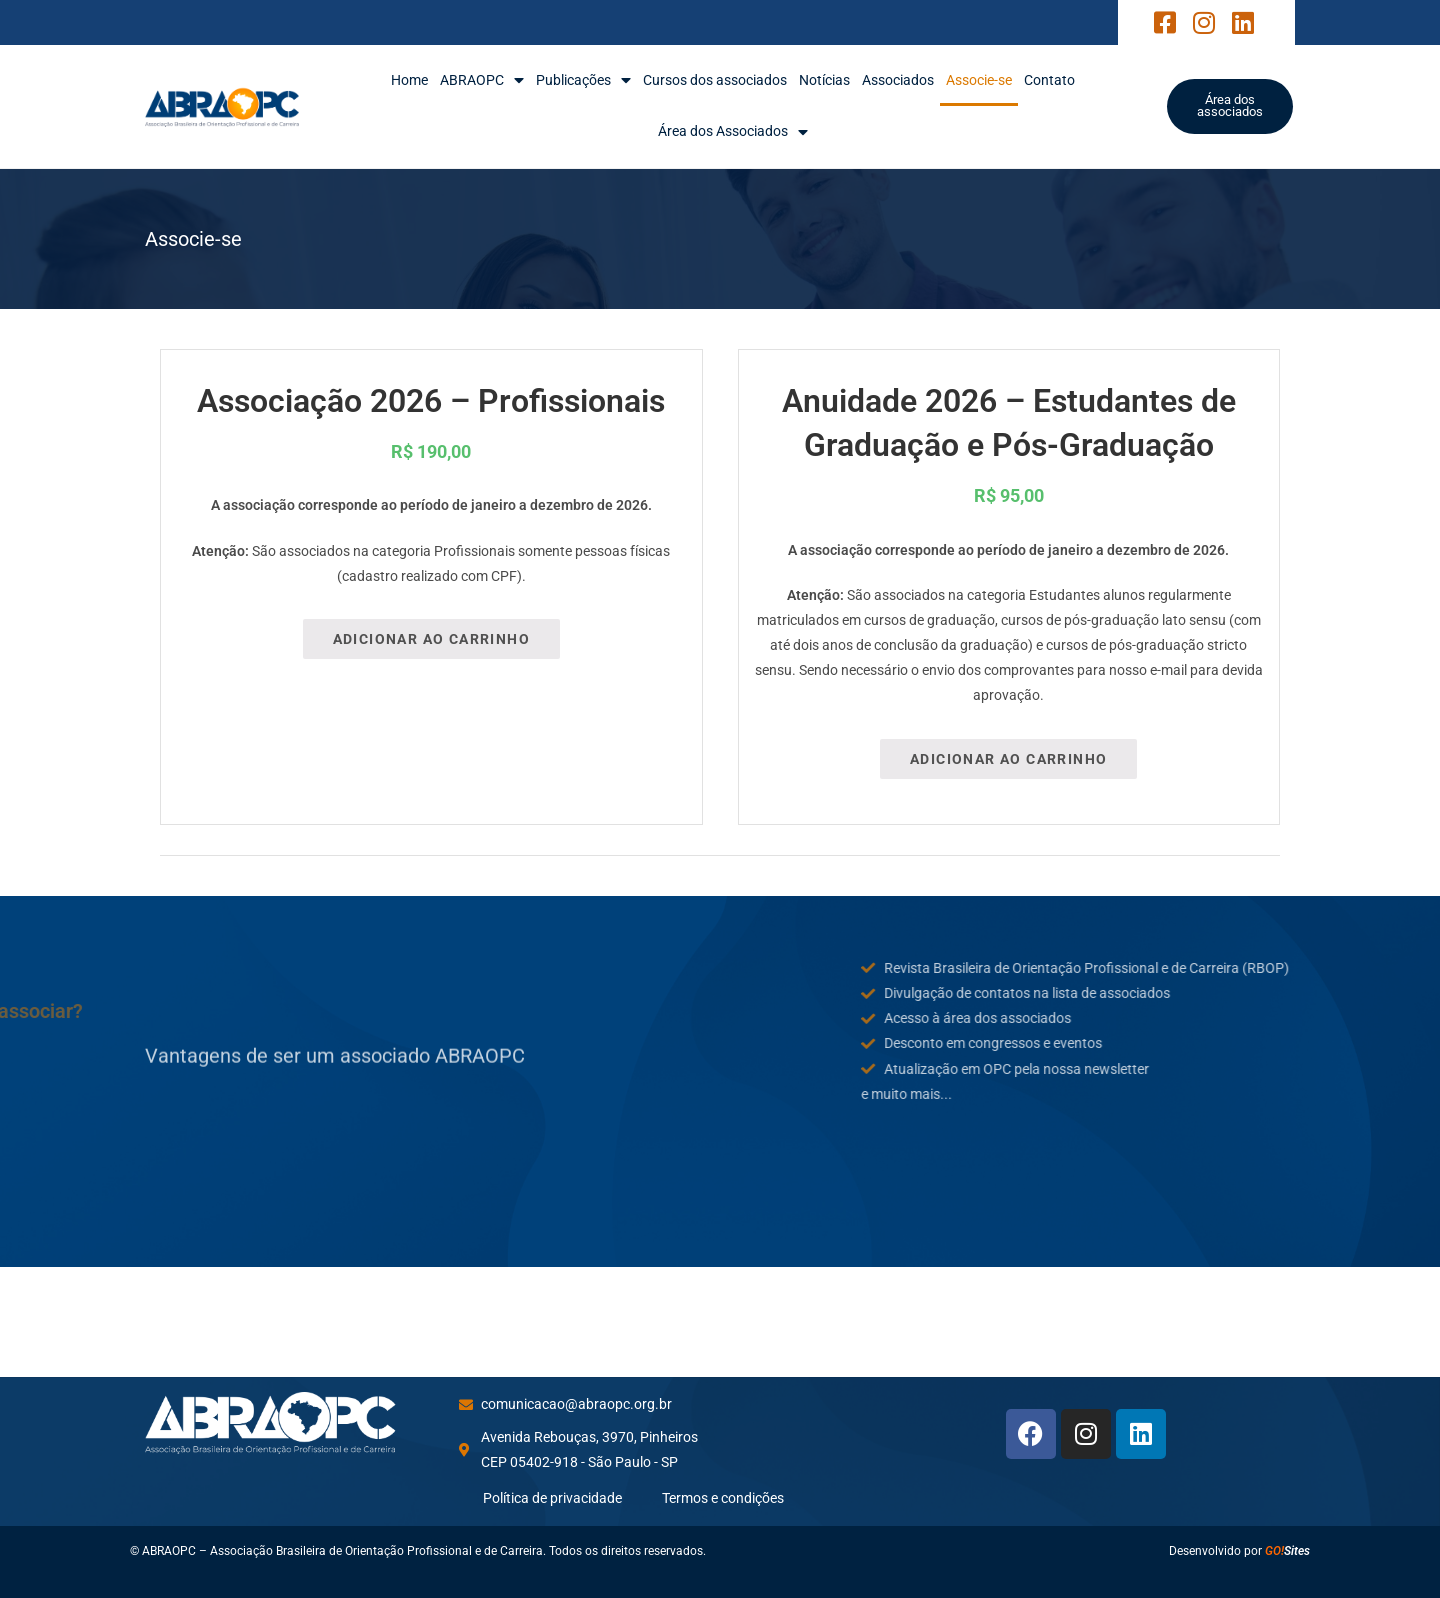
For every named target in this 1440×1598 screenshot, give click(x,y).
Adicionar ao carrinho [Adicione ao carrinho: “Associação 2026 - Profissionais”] (431, 639)
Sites (1287, 1551)
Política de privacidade (552, 1498)
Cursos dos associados (715, 80)
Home (409, 80)
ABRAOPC (482, 80)
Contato (1049, 80)
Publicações (583, 80)
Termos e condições (723, 1498)
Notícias (824, 80)
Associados (898, 80)
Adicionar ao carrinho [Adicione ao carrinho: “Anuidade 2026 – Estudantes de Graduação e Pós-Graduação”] (1008, 759)
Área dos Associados (733, 131)
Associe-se (979, 80)
